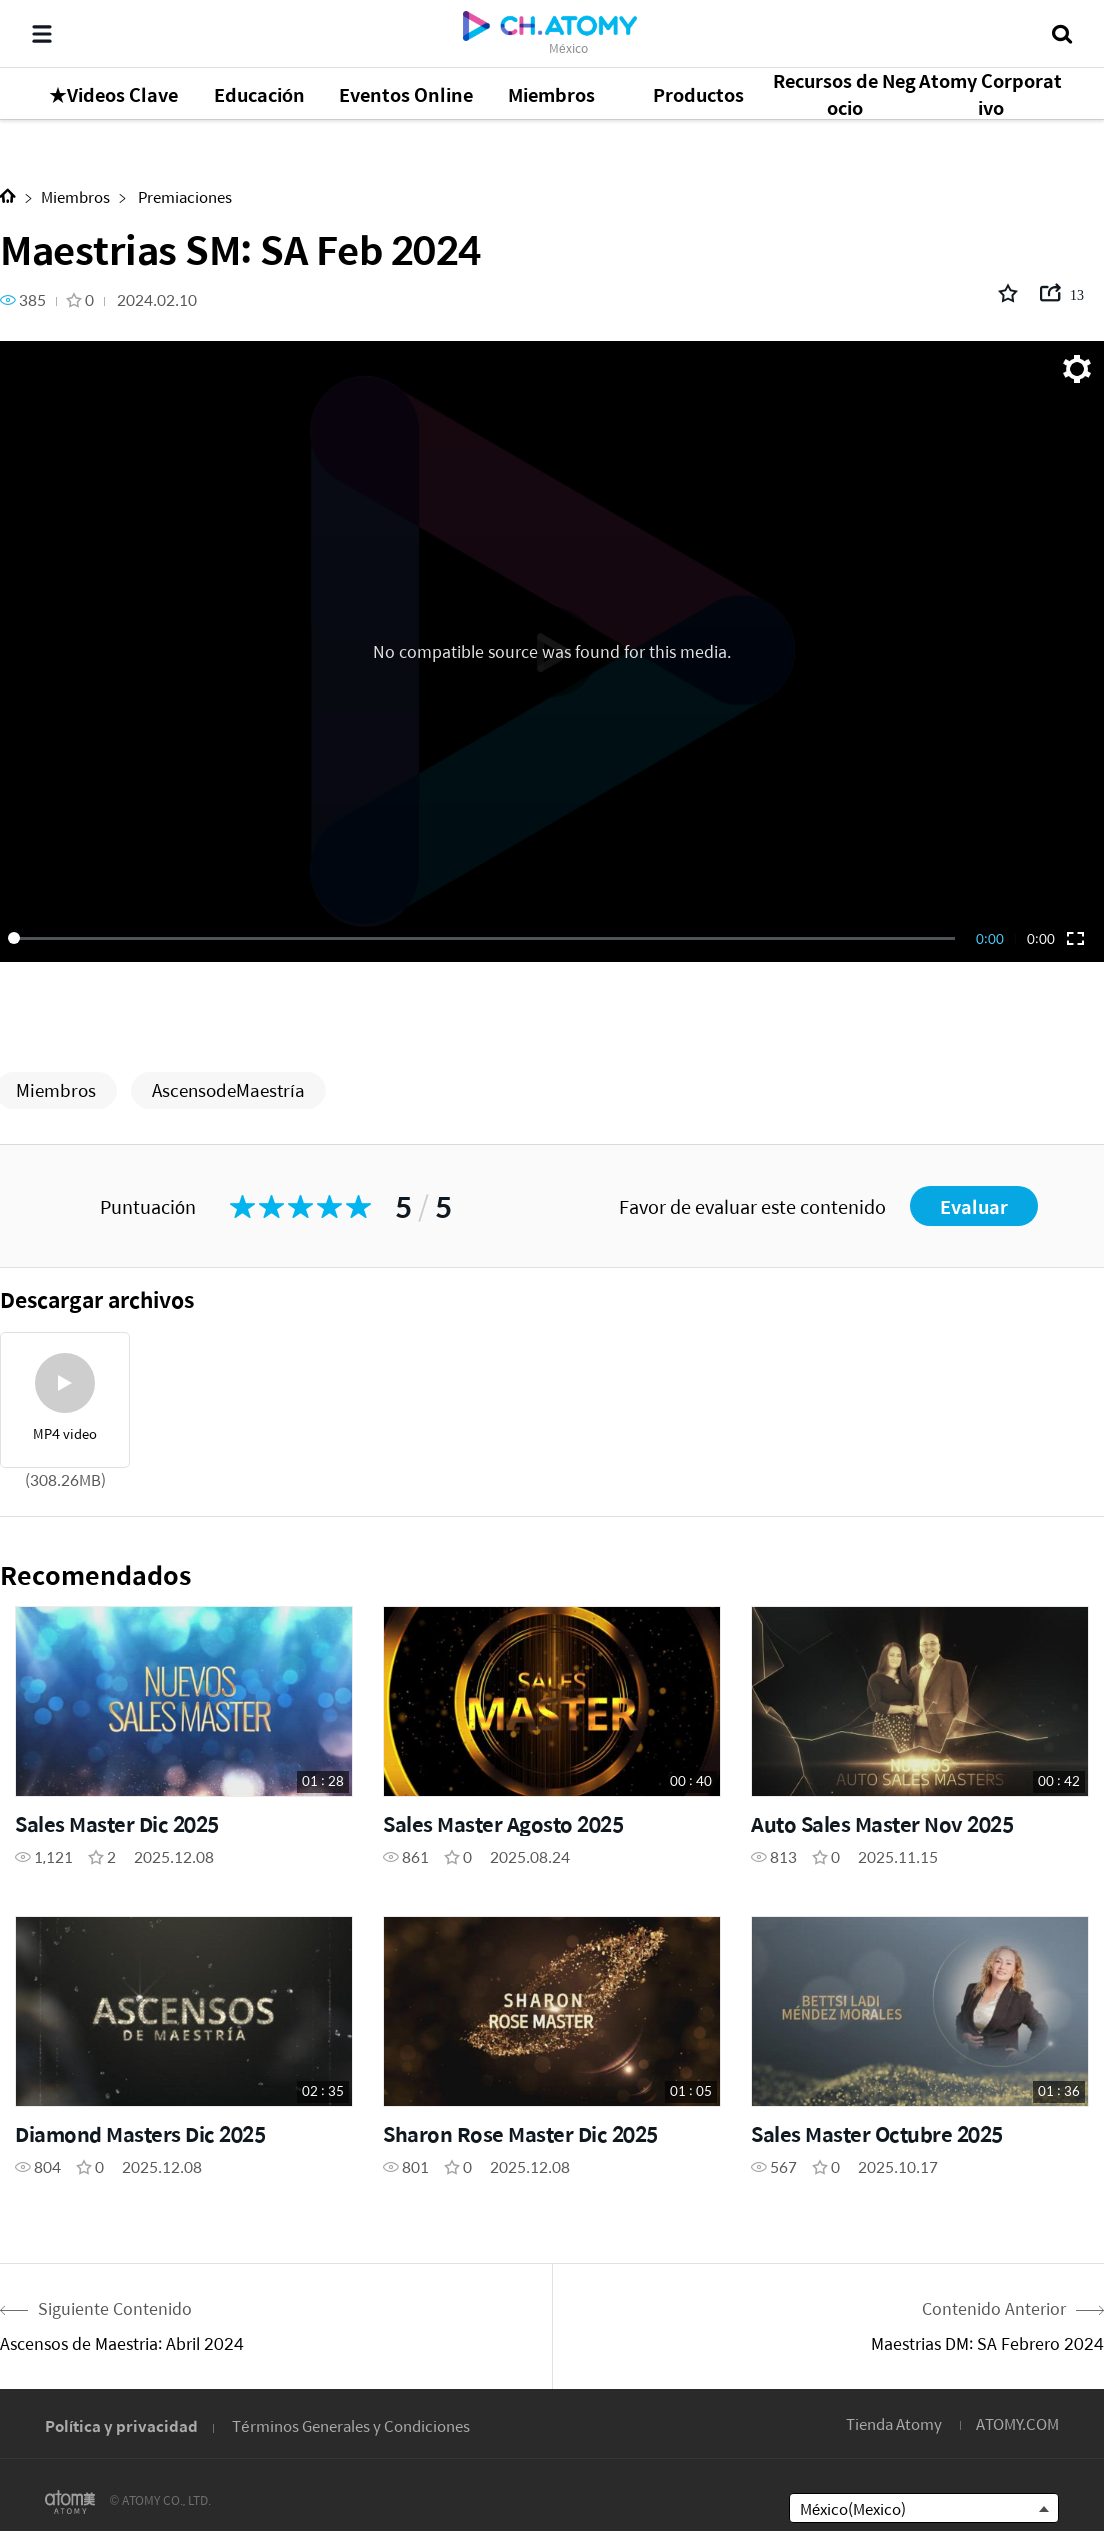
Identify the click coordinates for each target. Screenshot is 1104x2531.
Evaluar (974, 1206)
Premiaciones (183, 196)
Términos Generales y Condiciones (350, 2425)
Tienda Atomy (894, 2423)
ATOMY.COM (1017, 2423)
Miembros (75, 196)
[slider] (485, 938)
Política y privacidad (121, 2425)
